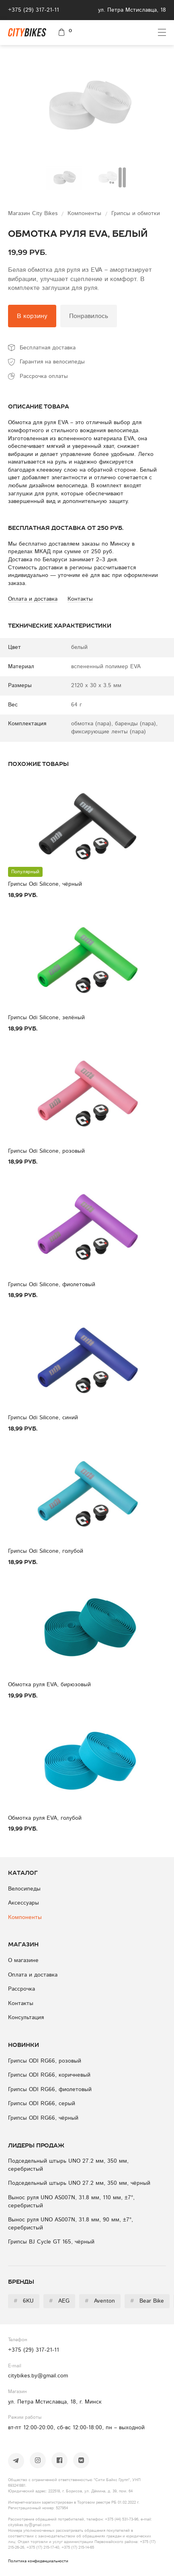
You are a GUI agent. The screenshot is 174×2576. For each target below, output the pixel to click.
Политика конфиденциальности (38, 2561)
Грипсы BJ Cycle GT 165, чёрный (51, 2242)
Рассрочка (21, 1989)
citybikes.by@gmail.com (38, 2376)
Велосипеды (24, 1889)
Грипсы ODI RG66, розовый (44, 2061)
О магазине (23, 1960)
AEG (59, 2301)
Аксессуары (23, 1903)
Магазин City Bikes (33, 213)
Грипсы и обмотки (135, 213)
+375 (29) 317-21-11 (33, 10)
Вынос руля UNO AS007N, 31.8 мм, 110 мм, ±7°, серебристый (71, 2202)
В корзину (32, 316)
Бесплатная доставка (48, 348)
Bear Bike (147, 2301)
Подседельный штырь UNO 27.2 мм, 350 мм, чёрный (79, 2183)
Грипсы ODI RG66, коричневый (49, 2075)
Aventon (100, 2301)
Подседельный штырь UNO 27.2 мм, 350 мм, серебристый (68, 2165)
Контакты (20, 2003)
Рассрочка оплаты (44, 376)
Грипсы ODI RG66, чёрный (43, 2118)
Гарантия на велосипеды (52, 362)
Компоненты (85, 213)
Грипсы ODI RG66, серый (41, 2103)
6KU (24, 2301)
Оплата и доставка (32, 1975)
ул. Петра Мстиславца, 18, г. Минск (55, 2402)
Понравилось (88, 316)
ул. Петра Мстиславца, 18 (132, 10)
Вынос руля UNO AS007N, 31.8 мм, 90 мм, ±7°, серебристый (70, 2224)
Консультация (26, 2017)
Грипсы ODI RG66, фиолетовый (50, 2089)
